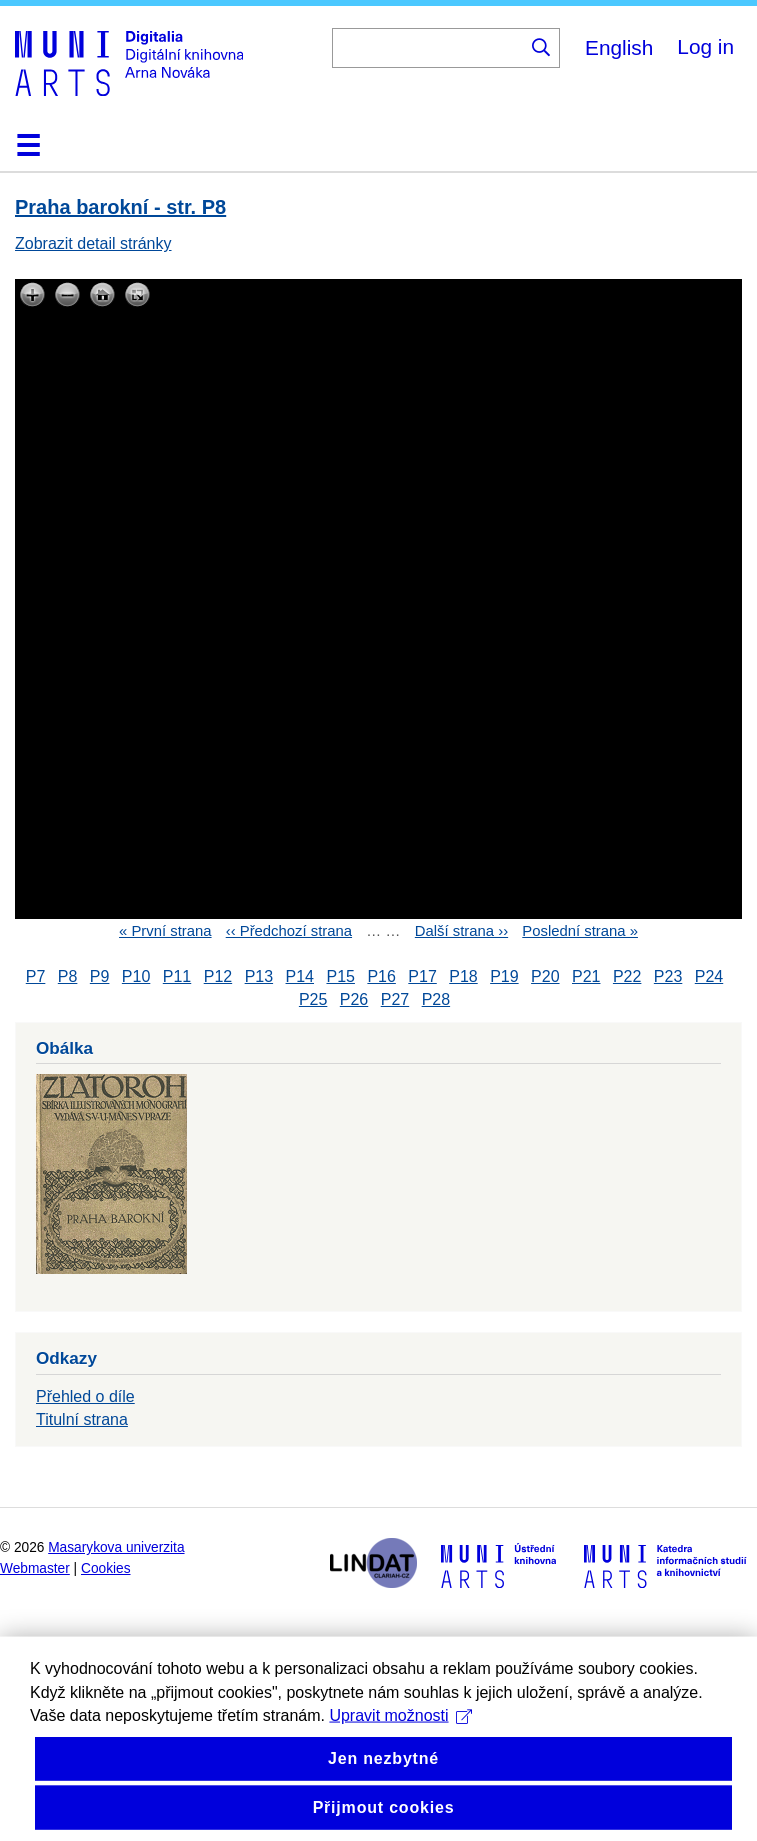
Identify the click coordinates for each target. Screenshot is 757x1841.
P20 (545, 976)
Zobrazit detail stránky (93, 243)
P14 (300, 976)
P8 (68, 976)
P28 (436, 999)
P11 (177, 976)
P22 (627, 976)
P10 (136, 976)
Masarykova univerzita (116, 1547)
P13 (259, 976)
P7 (36, 976)
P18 (463, 976)
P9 (100, 976)
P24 (709, 976)
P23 (668, 976)
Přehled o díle (85, 1396)
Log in (705, 46)
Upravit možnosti (400, 1749)
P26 (354, 999)
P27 (395, 999)
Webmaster (35, 1568)
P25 (313, 999)
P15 (340, 976)
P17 (422, 976)
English (619, 47)
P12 (218, 976)
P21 (586, 976)
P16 (381, 976)
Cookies (106, 1568)
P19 (504, 976)
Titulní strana (82, 1419)
